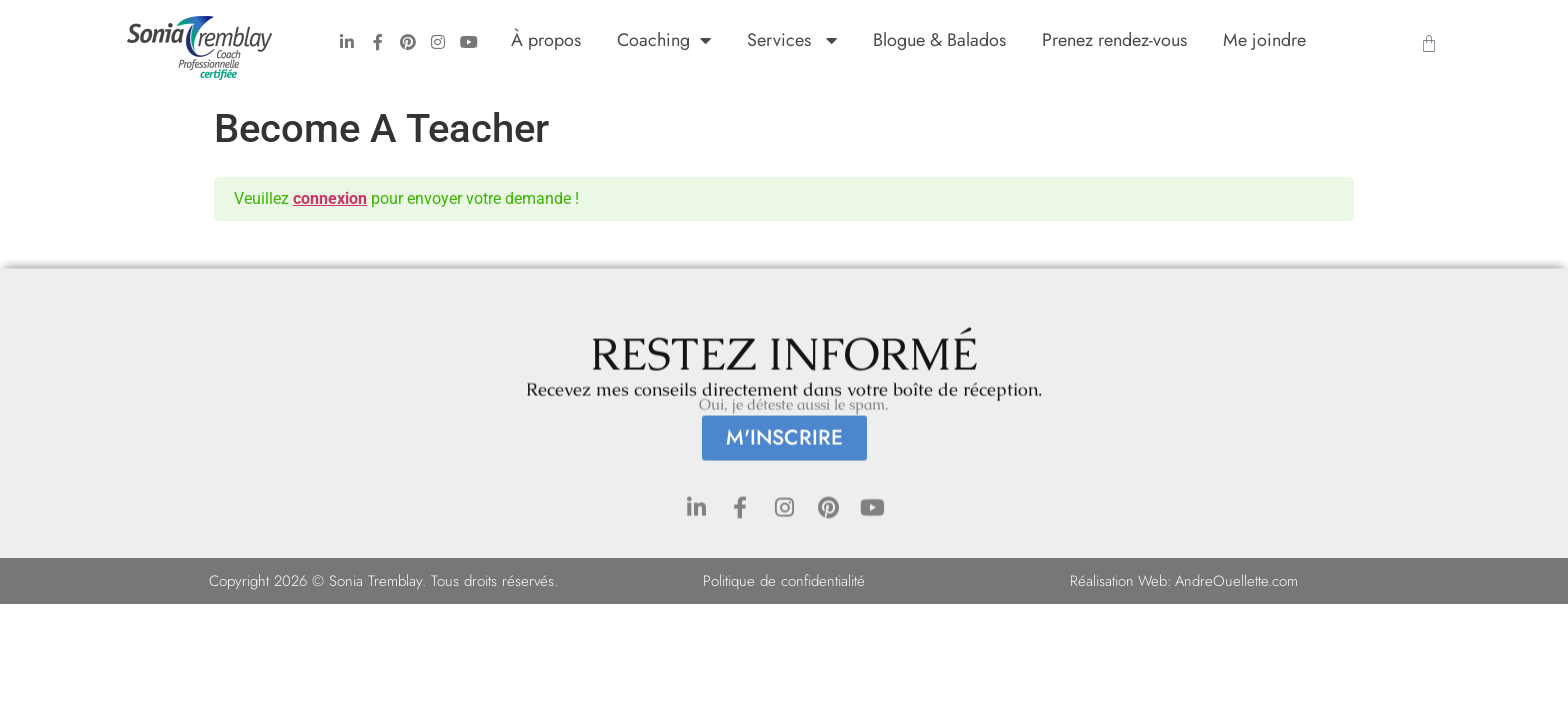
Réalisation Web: (1121, 581)
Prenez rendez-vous (1114, 40)
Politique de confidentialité (784, 581)
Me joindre (1264, 40)
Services (792, 40)
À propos (546, 40)
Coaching (664, 40)
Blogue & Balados (939, 40)
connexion (330, 198)
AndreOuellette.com (1238, 581)
